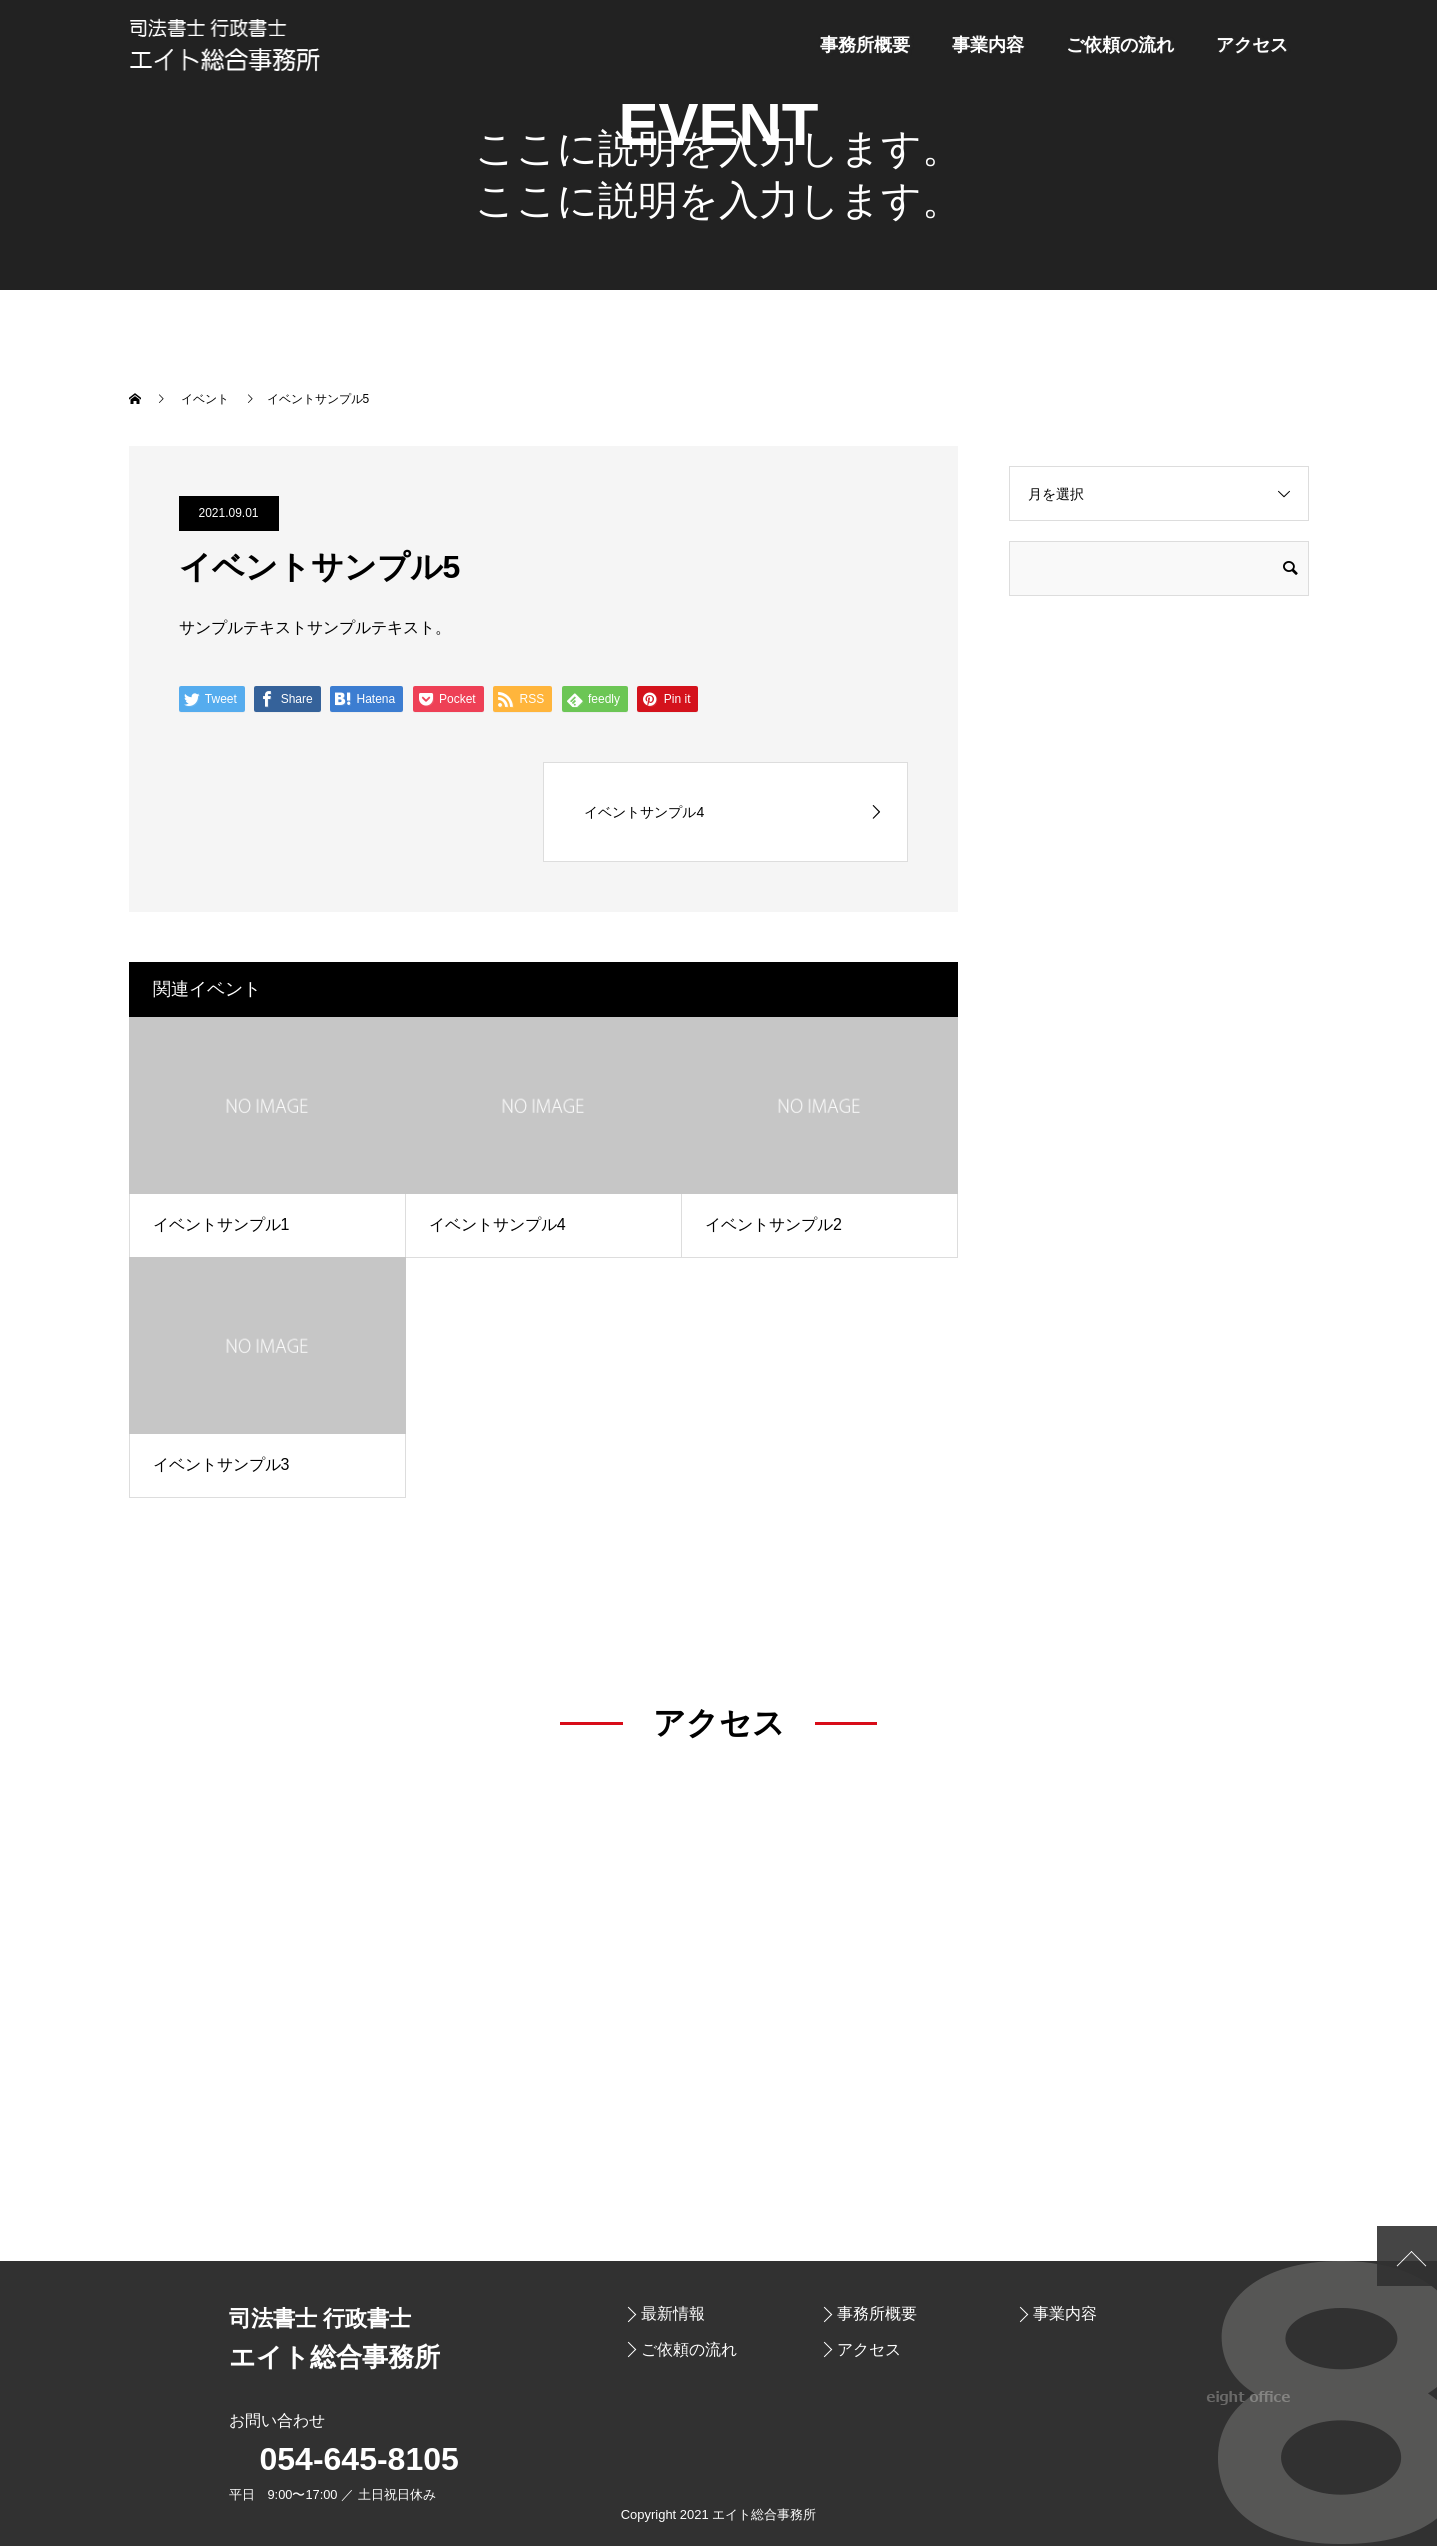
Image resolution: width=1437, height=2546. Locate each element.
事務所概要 (865, 45)
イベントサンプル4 (497, 1224)
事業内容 (988, 45)
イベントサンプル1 (221, 1224)
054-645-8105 (359, 2459)
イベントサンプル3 (221, 1464)
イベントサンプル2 (773, 1224)
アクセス (1252, 45)
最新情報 (673, 2313)
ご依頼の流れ (1120, 45)
